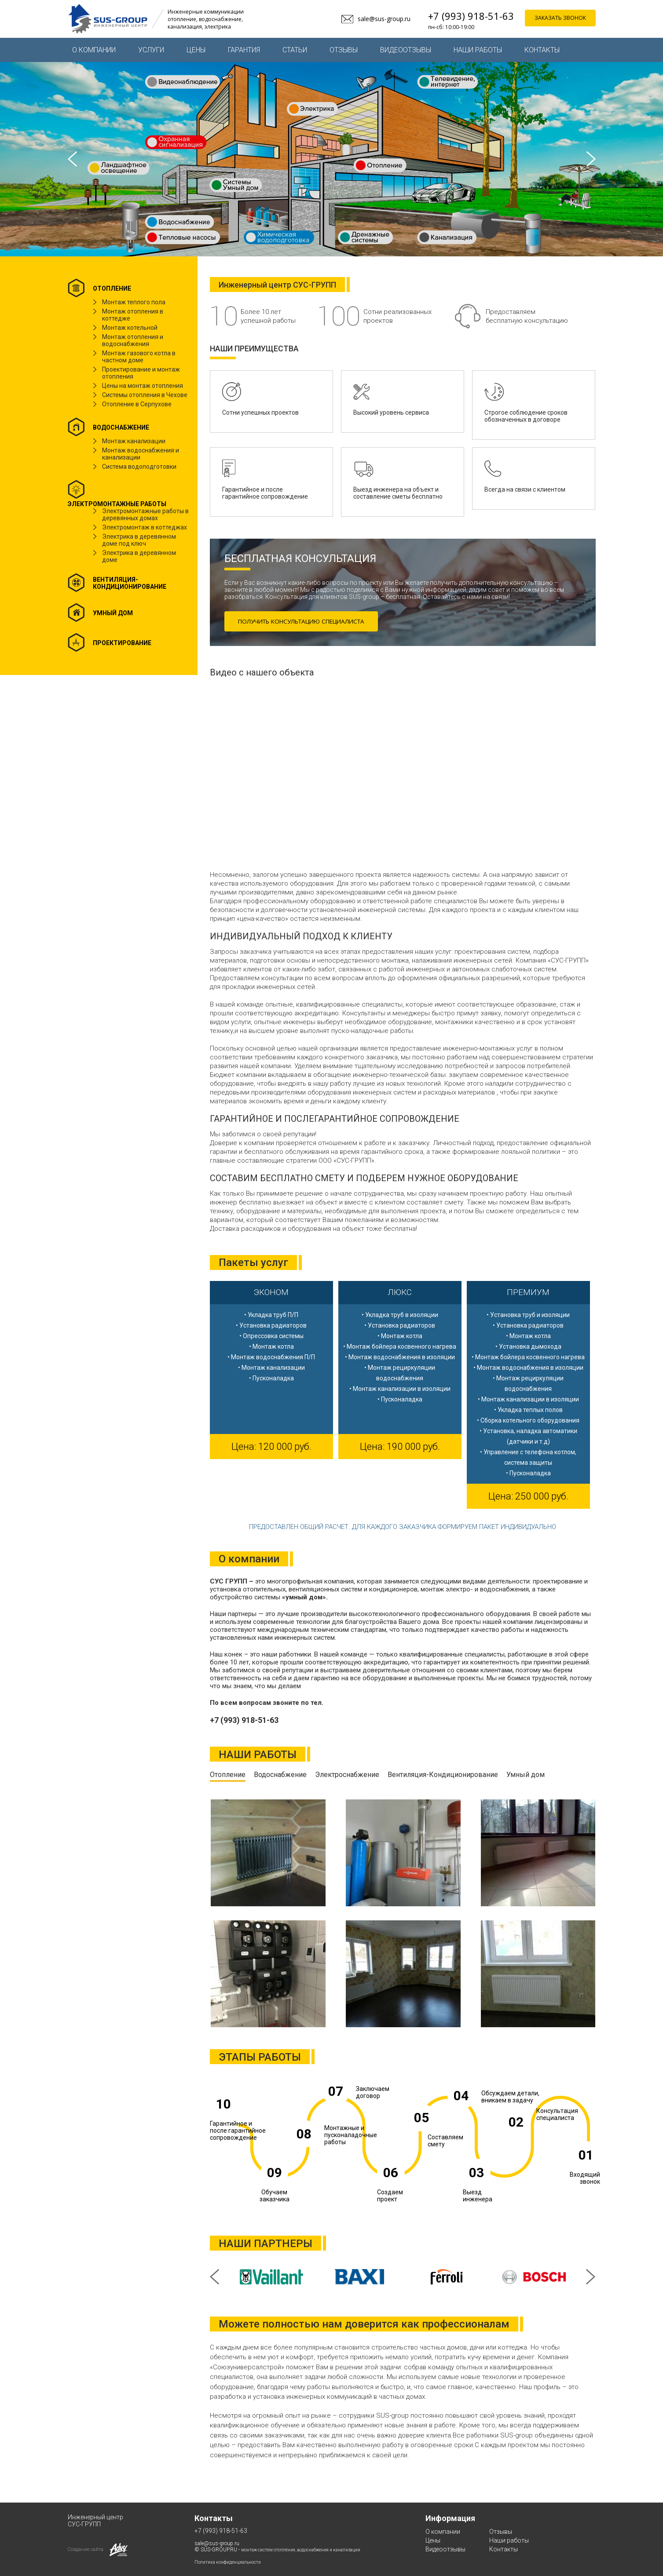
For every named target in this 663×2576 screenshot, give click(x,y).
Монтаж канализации (133, 441)
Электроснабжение (347, 1774)
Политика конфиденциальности (227, 2562)
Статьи (294, 50)
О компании (94, 50)
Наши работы (478, 50)
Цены (196, 50)
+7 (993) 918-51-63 (471, 15)
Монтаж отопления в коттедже (132, 315)
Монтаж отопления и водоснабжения (132, 340)
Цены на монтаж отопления (142, 385)
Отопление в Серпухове (137, 404)
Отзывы (344, 50)
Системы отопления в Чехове (144, 394)
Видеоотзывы (405, 50)
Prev (72, 159)
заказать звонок (560, 18)
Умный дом (525, 1774)
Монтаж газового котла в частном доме (139, 357)
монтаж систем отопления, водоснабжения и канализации (300, 2549)
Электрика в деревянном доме (139, 556)
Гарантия (244, 50)
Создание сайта (85, 2549)
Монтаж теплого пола (133, 302)
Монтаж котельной (130, 327)
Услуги (151, 50)
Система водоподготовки (139, 466)
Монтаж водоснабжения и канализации (140, 454)
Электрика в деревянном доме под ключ (139, 540)
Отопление (227, 1774)
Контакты (542, 50)
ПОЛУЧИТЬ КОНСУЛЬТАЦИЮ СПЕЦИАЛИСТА (308, 621)
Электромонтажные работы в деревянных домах (145, 514)
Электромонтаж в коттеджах (144, 527)
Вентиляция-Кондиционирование (443, 1774)
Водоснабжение (280, 1774)
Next (591, 159)
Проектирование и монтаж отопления (141, 373)
